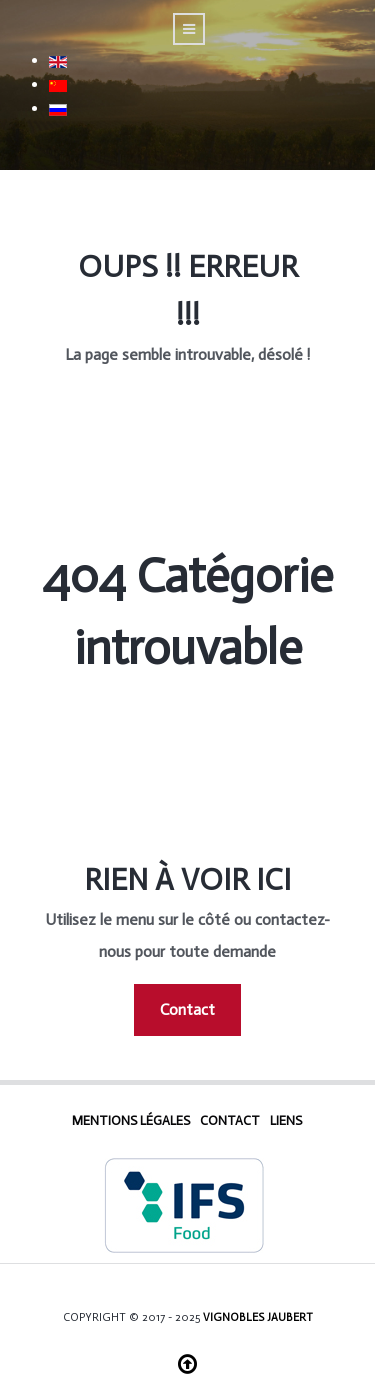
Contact (187, 1009)
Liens (286, 1120)
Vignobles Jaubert (258, 1317)
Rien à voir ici (187, 879)
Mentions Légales (131, 1120)
